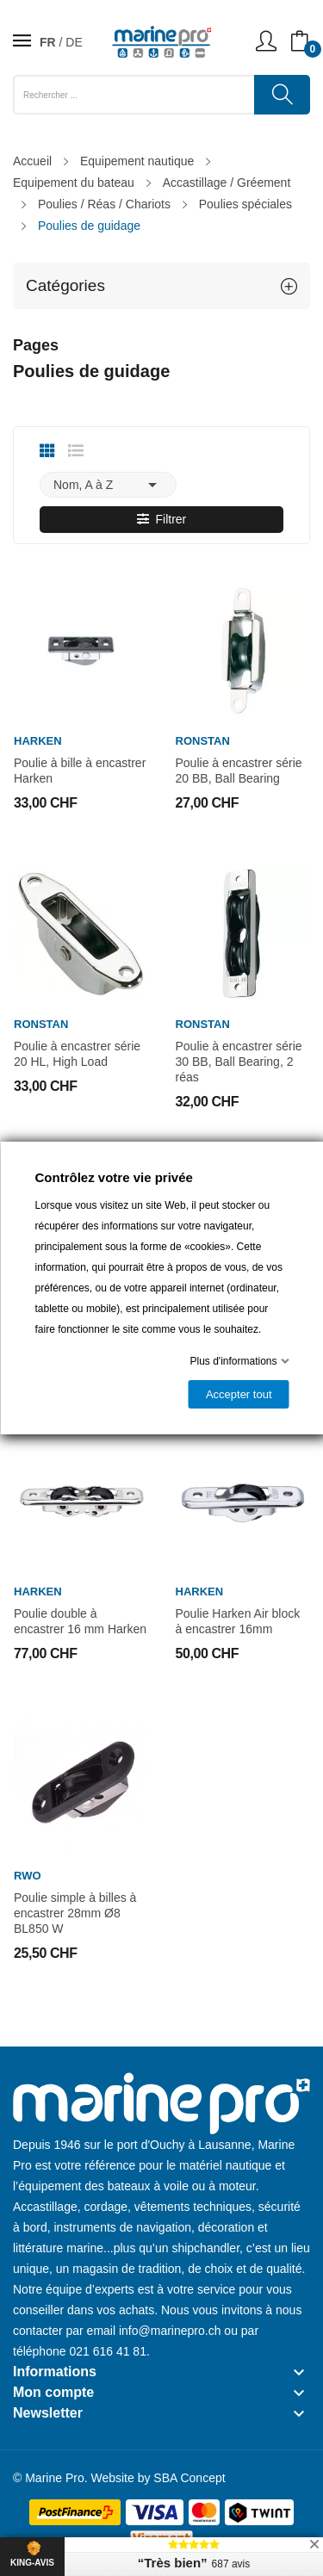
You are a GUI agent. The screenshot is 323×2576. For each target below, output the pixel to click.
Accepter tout (238, 1394)
